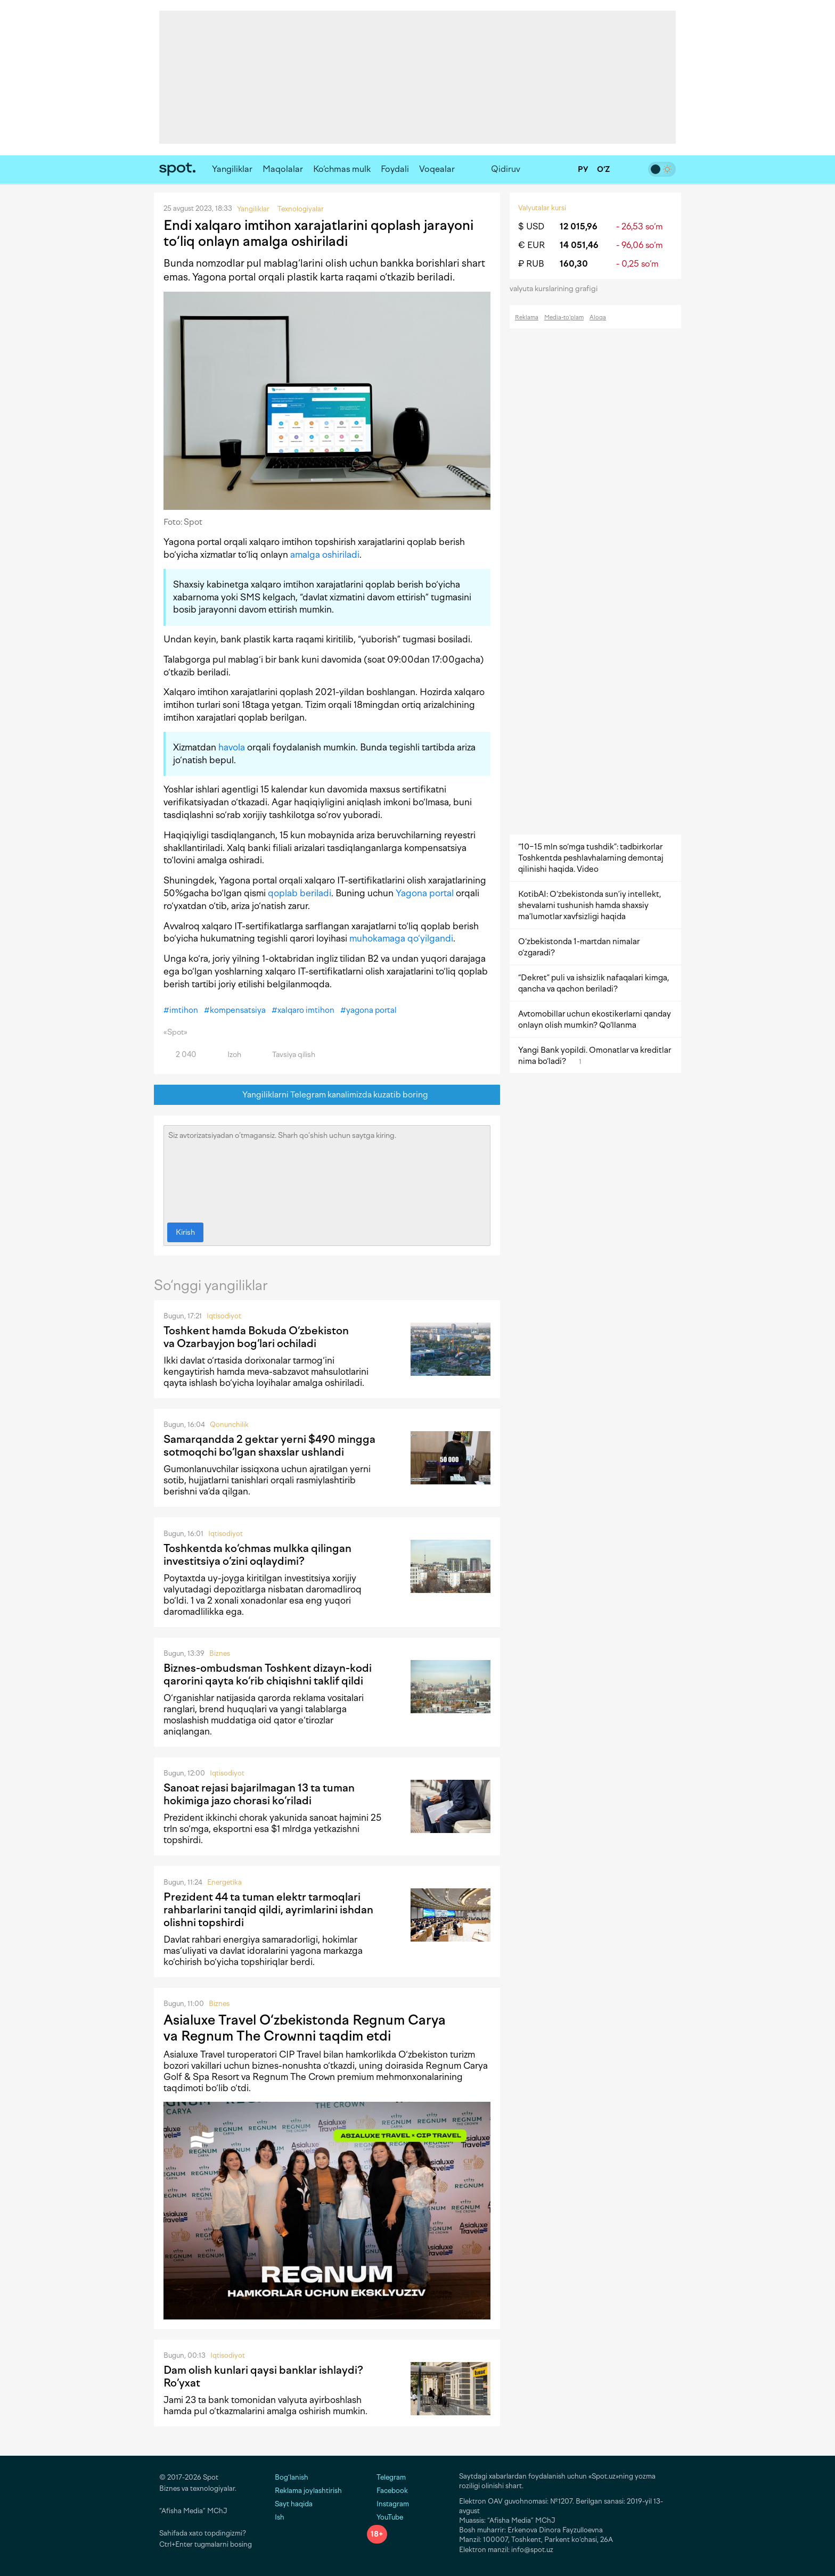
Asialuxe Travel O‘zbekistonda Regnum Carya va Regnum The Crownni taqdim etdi (304, 2028)
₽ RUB (531, 264)
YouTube (385, 2517)
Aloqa (598, 317)
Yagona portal (425, 893)
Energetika (224, 1882)
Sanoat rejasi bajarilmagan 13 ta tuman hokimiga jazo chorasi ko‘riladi (259, 1794)
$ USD (531, 226)
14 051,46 (579, 245)
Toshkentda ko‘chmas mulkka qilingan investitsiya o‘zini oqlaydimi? (257, 1554)
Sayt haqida (294, 2504)
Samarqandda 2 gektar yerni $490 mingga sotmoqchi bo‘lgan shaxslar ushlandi (269, 1445)
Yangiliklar (232, 169)
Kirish (185, 1232)
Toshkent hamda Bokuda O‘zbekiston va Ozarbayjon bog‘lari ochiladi (256, 1337)
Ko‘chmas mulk (342, 169)
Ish (279, 2517)
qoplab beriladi (299, 893)
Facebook (387, 2491)
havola (231, 747)
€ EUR (531, 245)
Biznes (219, 1653)
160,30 (574, 264)
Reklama (526, 317)
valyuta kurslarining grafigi (557, 288)
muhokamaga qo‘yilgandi (401, 938)
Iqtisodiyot (224, 1316)
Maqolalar (283, 169)
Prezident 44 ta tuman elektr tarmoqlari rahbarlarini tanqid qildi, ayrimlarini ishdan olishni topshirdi (268, 1909)
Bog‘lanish (291, 2477)
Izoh (228, 1054)
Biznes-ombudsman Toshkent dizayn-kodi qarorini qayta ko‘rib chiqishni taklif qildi (267, 1674)
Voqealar (437, 169)
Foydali (395, 169)
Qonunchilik (229, 1425)
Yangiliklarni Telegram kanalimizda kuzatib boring (327, 1095)
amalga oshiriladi (324, 554)
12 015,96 (578, 226)
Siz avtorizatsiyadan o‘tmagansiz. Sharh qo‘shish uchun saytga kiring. (327, 1171)
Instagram (388, 2504)
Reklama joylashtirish (308, 2491)
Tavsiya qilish (287, 1054)
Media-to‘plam (564, 317)
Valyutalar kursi (542, 208)
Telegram (386, 2477)
